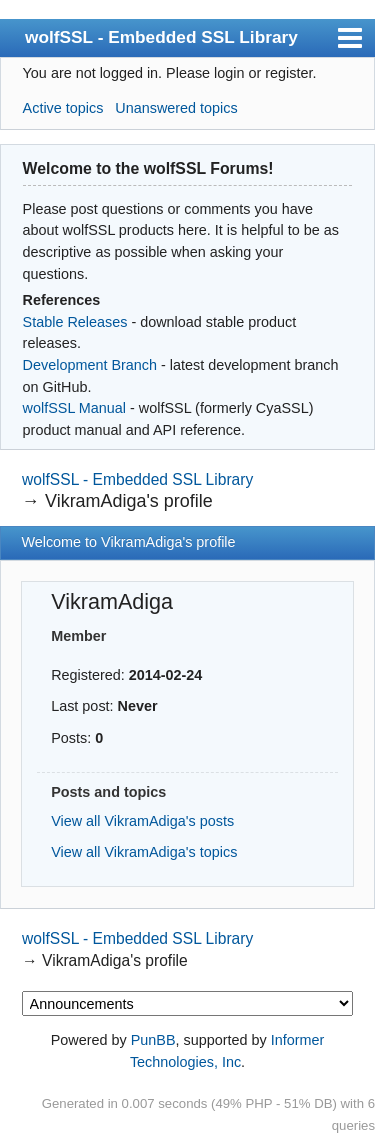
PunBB (153, 1040)
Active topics (63, 108)
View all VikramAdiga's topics (144, 852)
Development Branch (90, 365)
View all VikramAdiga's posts (142, 821)
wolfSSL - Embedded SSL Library (161, 37)
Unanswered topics (176, 108)
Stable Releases (75, 322)
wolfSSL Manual (74, 408)
